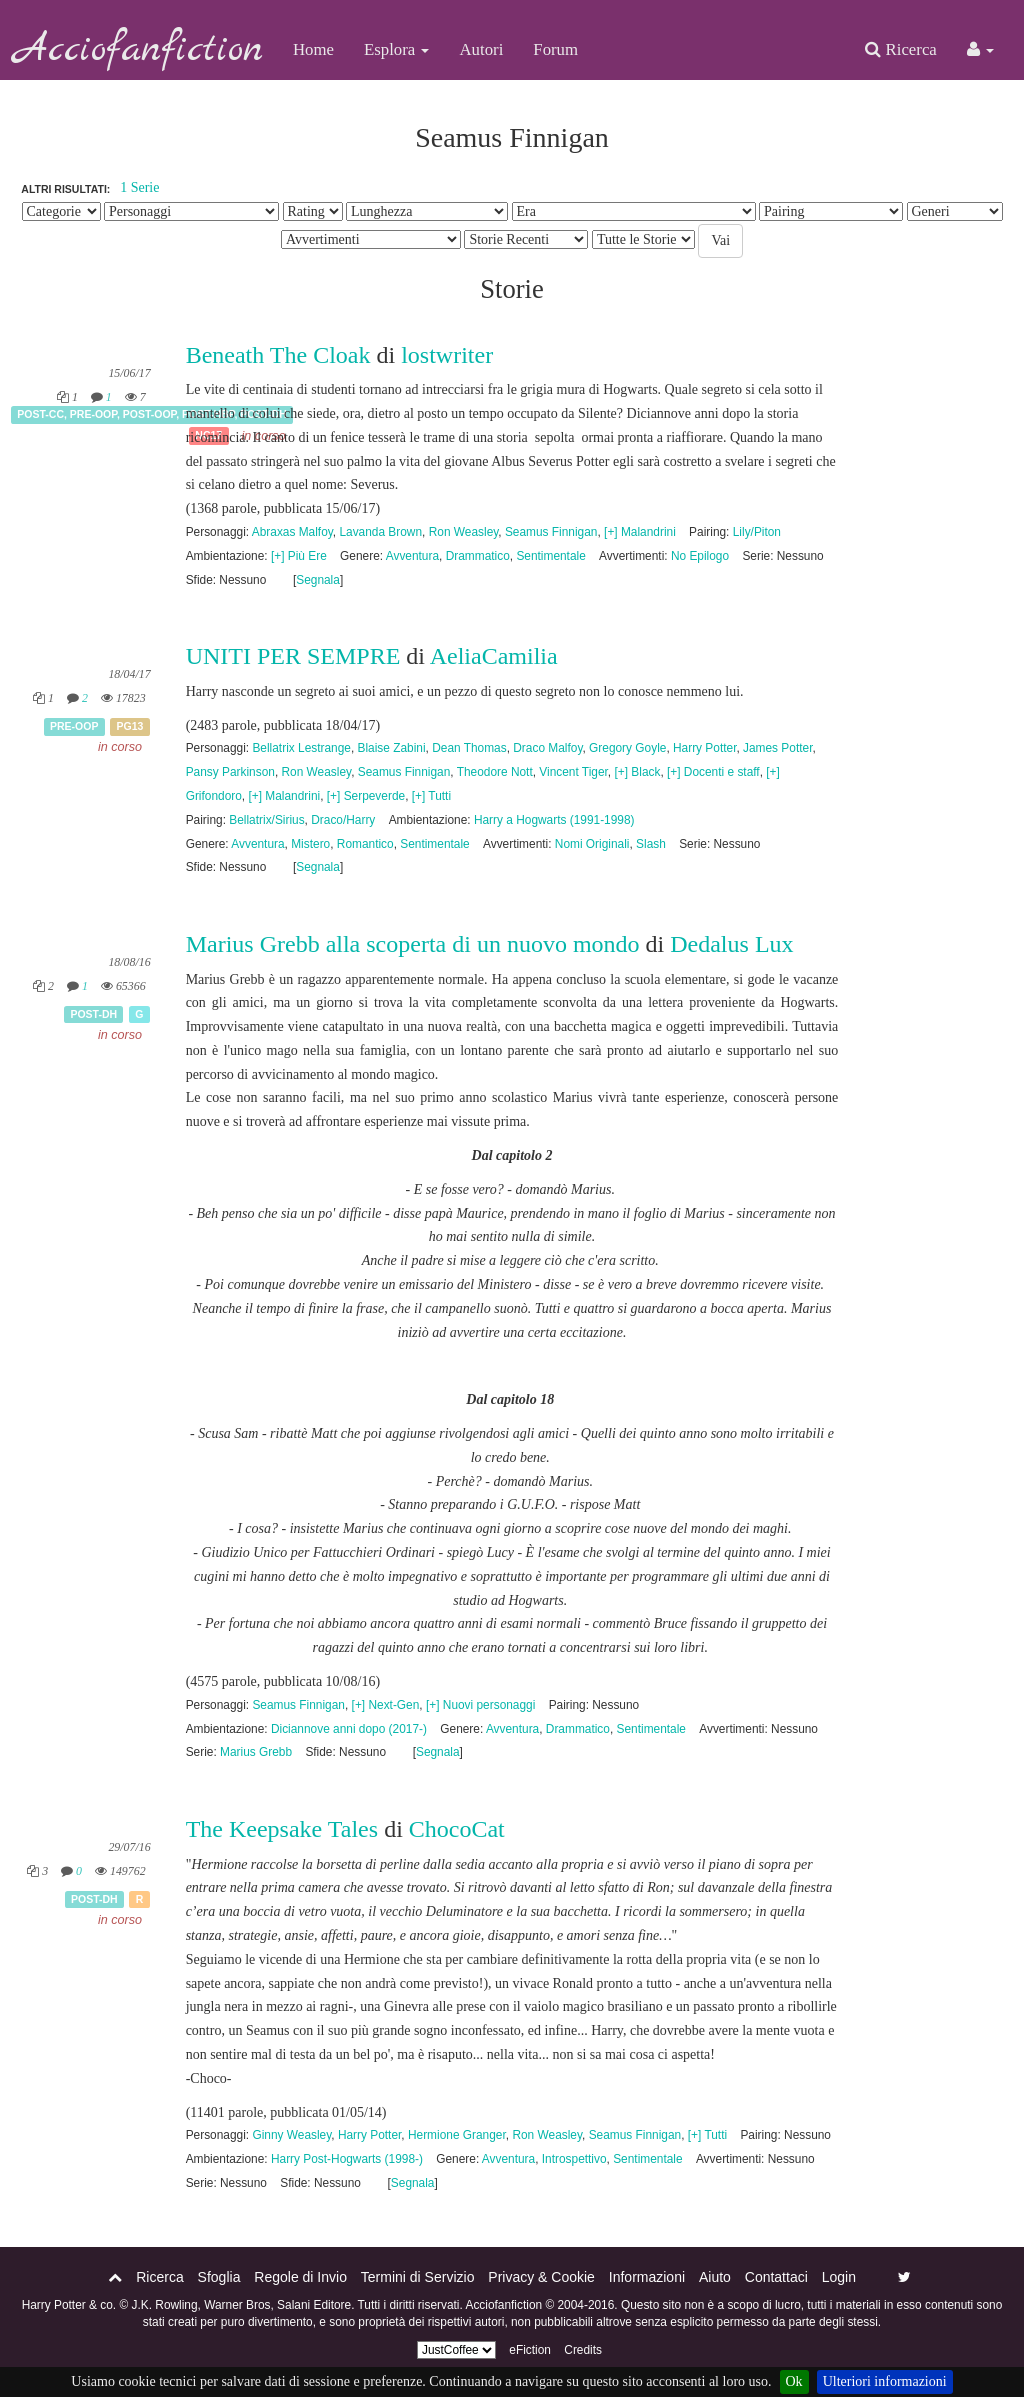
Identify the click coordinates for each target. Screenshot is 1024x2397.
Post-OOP (150, 414)
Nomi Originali (592, 844)
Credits (583, 2350)
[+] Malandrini (640, 532)
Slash (651, 844)
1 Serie (139, 187)
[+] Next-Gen (386, 1705)
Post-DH (93, 1014)
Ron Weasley (464, 532)
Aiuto (715, 2277)
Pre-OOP (93, 414)
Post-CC (40, 414)
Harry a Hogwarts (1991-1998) (554, 820)
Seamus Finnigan (551, 532)
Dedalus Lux (731, 944)
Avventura (412, 556)
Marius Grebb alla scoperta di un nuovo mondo (413, 944)
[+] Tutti (431, 796)
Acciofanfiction (139, 50)
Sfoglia (219, 2277)
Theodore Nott (495, 772)
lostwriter (447, 355)
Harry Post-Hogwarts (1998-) (347, 2159)
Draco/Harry (343, 820)
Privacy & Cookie (541, 2277)
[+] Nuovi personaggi (480, 1705)
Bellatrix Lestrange (301, 748)
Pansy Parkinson (230, 772)
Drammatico (478, 556)
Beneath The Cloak (281, 355)
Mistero (310, 844)
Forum (555, 49)
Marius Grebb (256, 1752)
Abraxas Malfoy (292, 532)
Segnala (318, 580)
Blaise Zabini (392, 748)
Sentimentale (550, 556)
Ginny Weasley (291, 2135)
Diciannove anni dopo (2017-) (349, 1729)
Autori (481, 49)
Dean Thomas (469, 748)
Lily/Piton (757, 532)
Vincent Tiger (573, 772)
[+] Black (637, 772)
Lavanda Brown (380, 532)
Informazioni (647, 2277)
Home (313, 49)
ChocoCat (457, 1829)
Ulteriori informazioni (885, 2381)
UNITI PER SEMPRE (293, 656)
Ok (794, 2381)
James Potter (777, 748)
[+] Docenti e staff (713, 772)
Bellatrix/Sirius (266, 820)
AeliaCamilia (494, 656)
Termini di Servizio (418, 2277)
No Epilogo (700, 556)
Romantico (365, 844)
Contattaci (776, 2277)
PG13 (130, 726)
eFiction (530, 2350)
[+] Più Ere (299, 556)
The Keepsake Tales (282, 1829)
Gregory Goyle (627, 748)
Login (839, 2277)
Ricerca (900, 49)
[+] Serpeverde (366, 796)
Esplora (396, 49)
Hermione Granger (457, 2135)
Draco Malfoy (547, 748)
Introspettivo (574, 2159)
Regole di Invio (300, 2277)
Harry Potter (704, 748)
